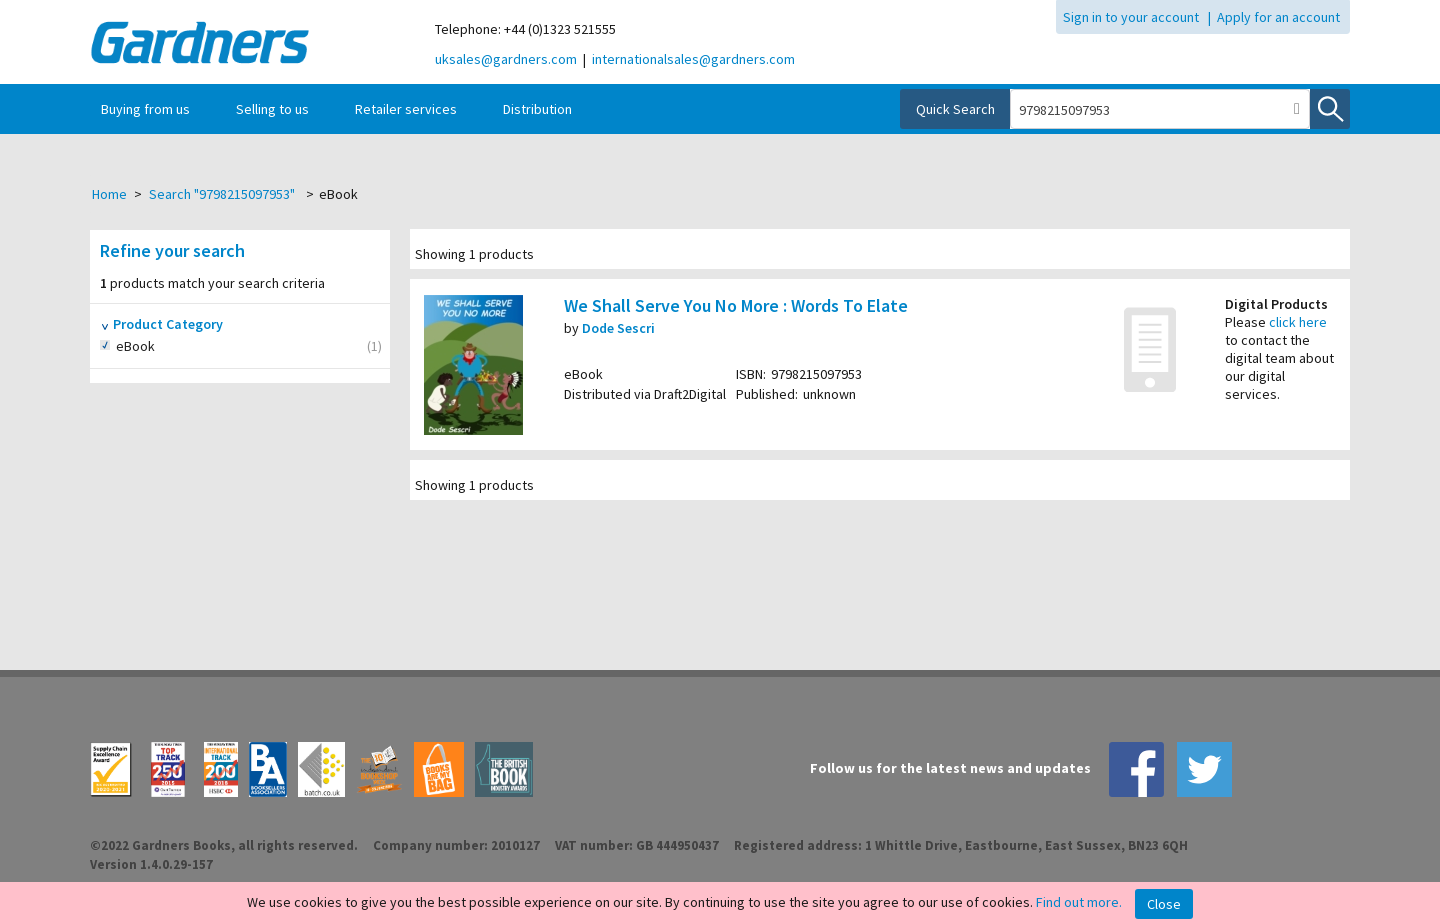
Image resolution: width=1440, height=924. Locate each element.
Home (109, 194)
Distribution (537, 109)
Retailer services (406, 109)
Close (1164, 904)
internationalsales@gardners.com (693, 59)
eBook (158, 346)
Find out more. (1079, 902)
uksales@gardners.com (506, 59)
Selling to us (272, 109)
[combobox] (1148, 110)
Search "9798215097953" (222, 194)
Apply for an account (1278, 17)
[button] (1297, 109)
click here (1298, 322)
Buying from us (145, 109)
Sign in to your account (1131, 17)
